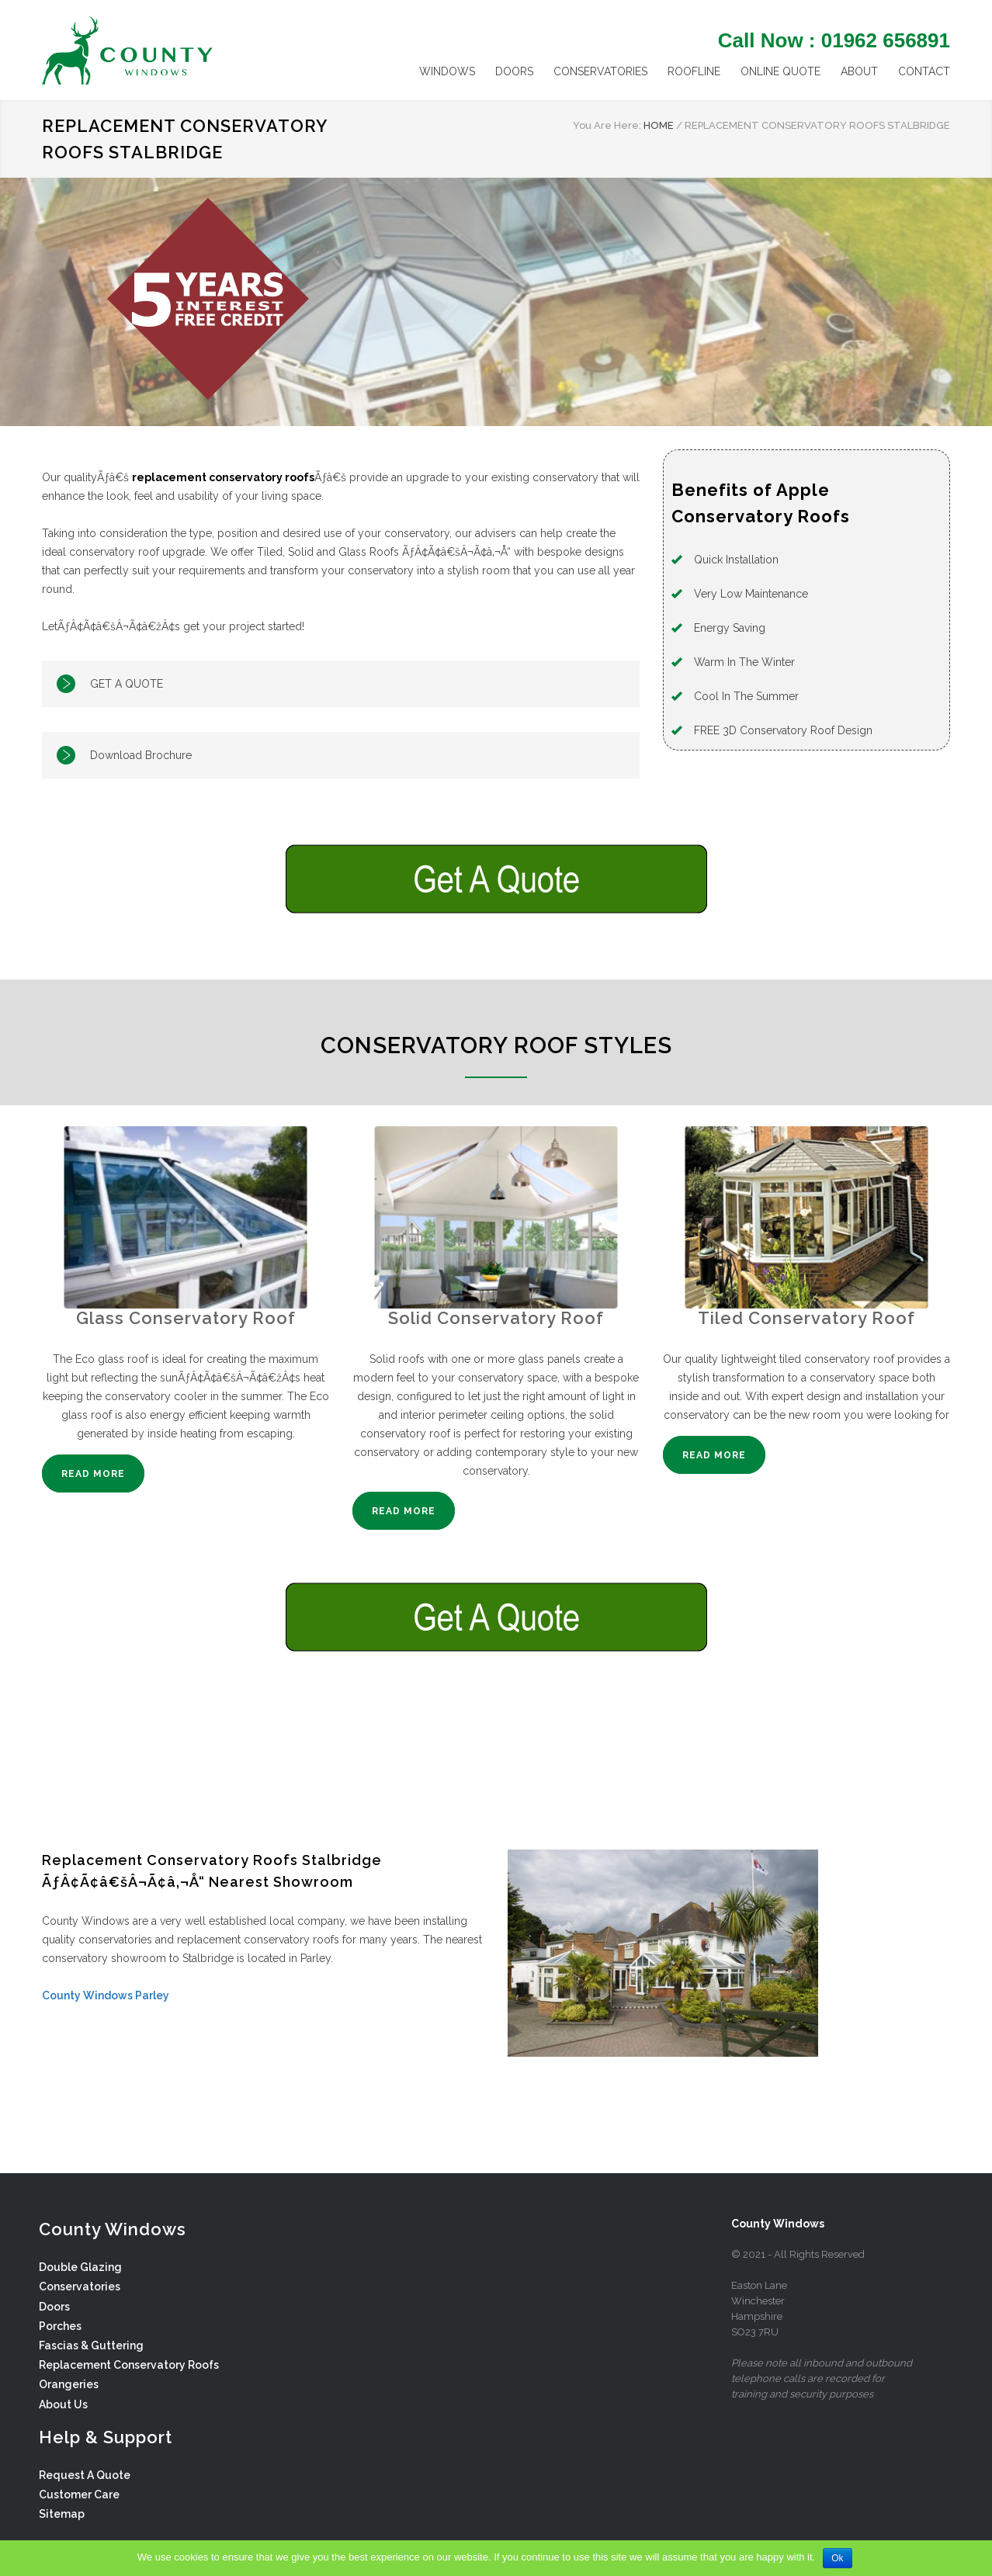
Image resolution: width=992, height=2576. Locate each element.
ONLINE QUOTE (780, 71)
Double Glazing (80, 2267)
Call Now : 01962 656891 (834, 40)
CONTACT (924, 71)
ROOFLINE (694, 71)
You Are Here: (607, 125)
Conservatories (79, 2286)
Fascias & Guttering (91, 2345)
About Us (63, 2404)
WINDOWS (447, 71)
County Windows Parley (105, 1995)
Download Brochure (141, 755)
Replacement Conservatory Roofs (129, 2365)
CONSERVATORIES (600, 71)
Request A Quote (84, 2475)
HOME (658, 125)
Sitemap (62, 2514)
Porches (60, 2326)
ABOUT (859, 71)
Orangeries (69, 2384)
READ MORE (93, 1473)
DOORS (514, 71)
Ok (837, 2558)
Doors (54, 2306)
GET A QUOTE (126, 684)
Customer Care (79, 2494)
